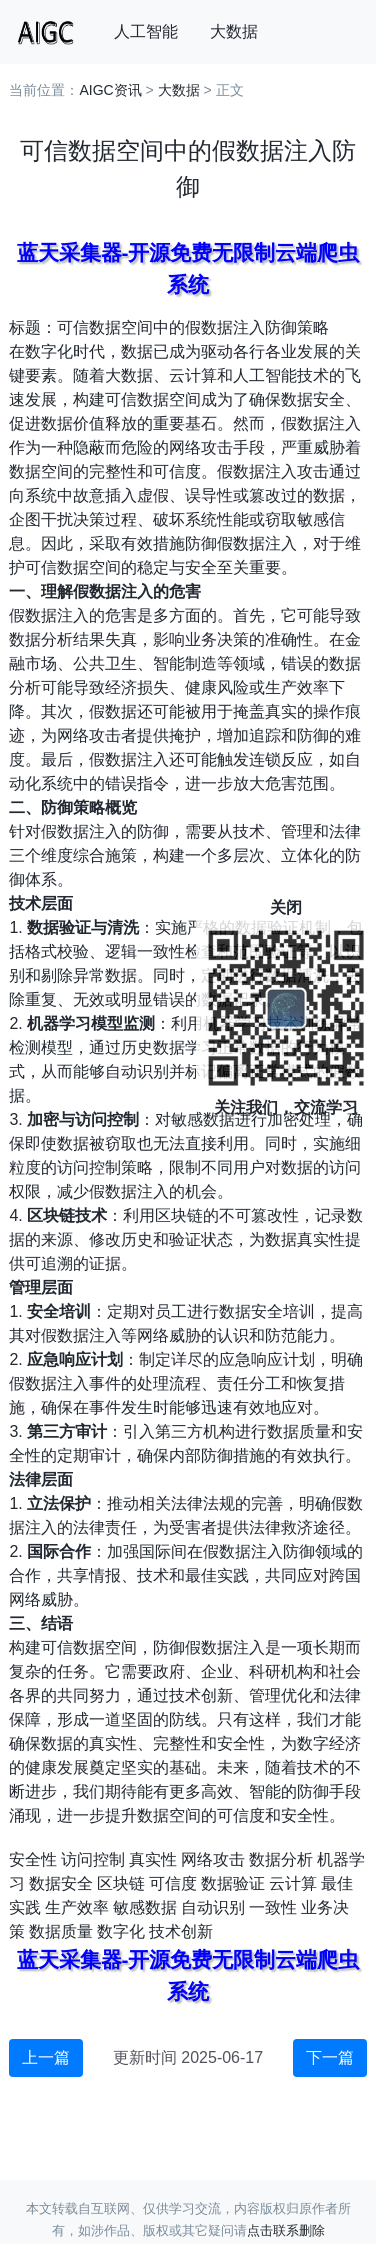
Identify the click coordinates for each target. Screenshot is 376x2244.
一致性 (273, 1907)
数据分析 (281, 1859)
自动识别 (213, 1907)
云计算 (293, 1883)
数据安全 (61, 1883)
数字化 (121, 1931)
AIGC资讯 (110, 90)
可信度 (173, 1883)
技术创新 (181, 1931)
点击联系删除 (286, 2230)
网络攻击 (213, 1859)
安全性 (33, 1859)
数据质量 (61, 1931)
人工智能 (146, 31)
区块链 (121, 1883)
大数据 (234, 31)
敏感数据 (145, 1907)
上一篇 (46, 2057)
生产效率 (77, 1907)
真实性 (153, 1859)
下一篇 (330, 2057)
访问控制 (93, 1859)
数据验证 (233, 1883)
